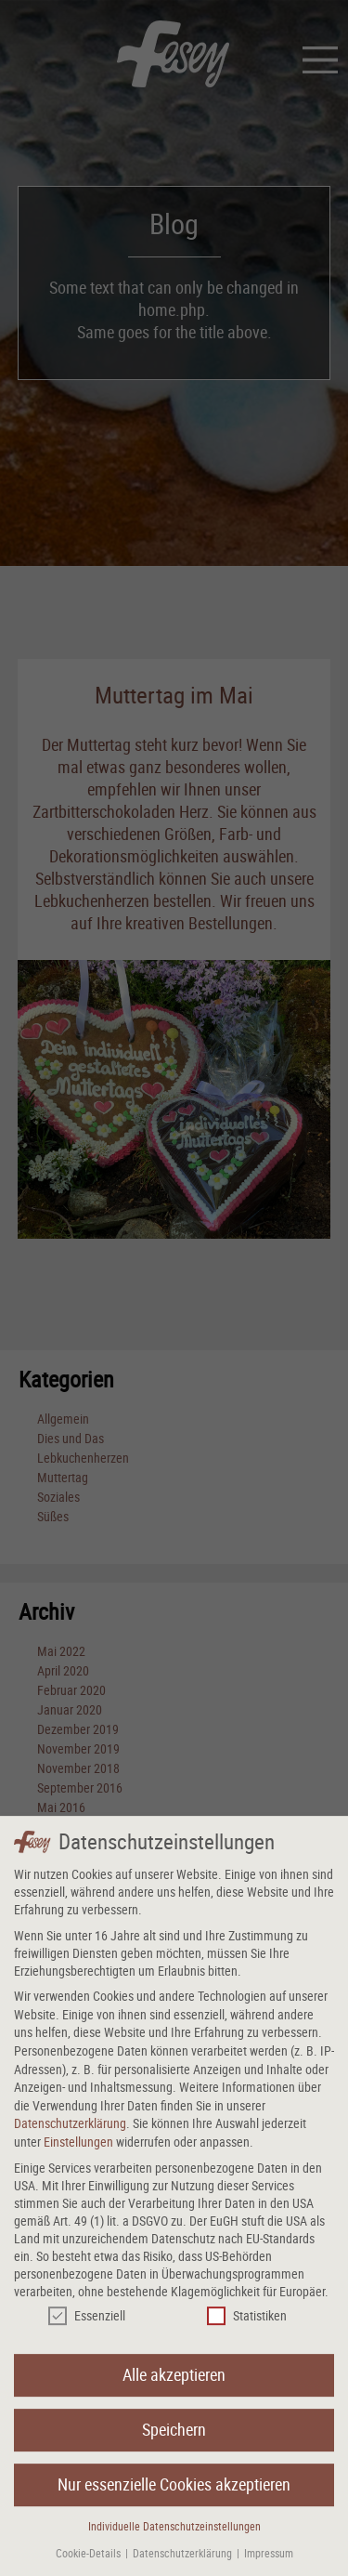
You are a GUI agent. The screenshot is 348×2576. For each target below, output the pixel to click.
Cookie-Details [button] (89, 2564)
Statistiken (247, 2327)
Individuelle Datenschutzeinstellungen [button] (174, 2538)
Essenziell (86, 2327)
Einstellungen (78, 2153)
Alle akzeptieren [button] (174, 2387)
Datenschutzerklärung (70, 2135)
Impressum (268, 2564)
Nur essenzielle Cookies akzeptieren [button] (174, 2496)
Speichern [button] (174, 2441)
